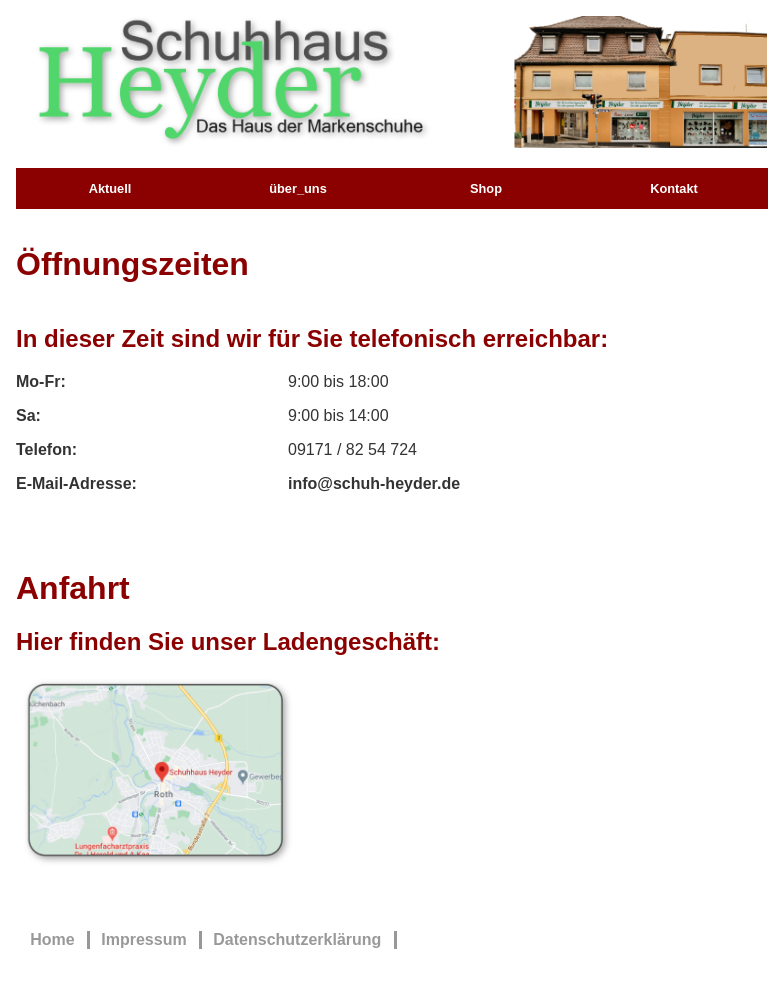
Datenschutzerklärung (297, 939)
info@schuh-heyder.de (374, 483)
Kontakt (674, 188)
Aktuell (110, 188)
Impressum (143, 939)
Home (52, 939)
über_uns (298, 188)
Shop (486, 188)
